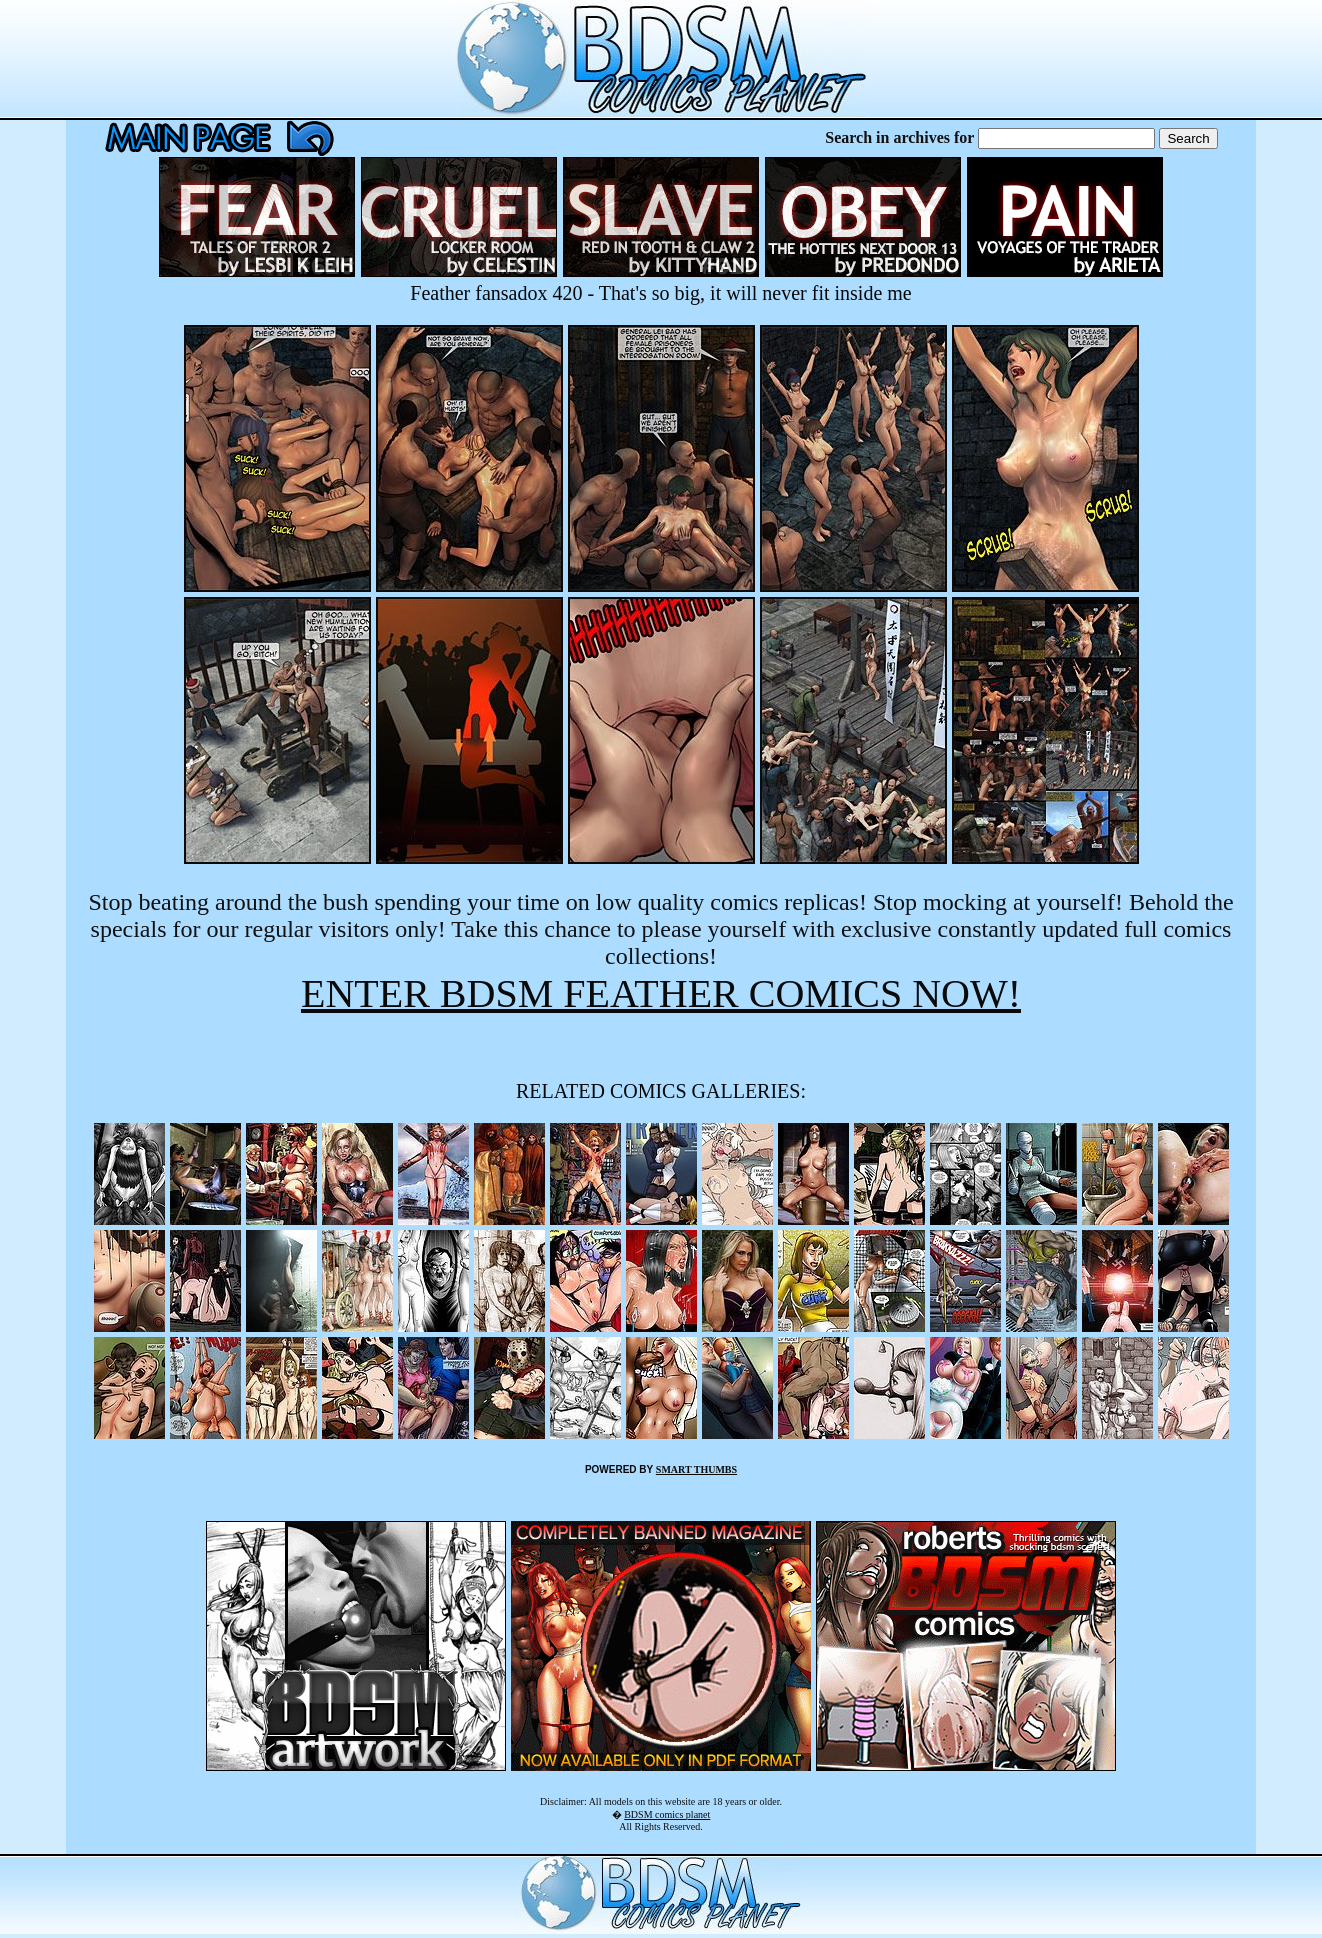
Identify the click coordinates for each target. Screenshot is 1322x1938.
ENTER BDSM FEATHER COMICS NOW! (661, 993)
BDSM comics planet (667, 1814)
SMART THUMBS (696, 1469)
